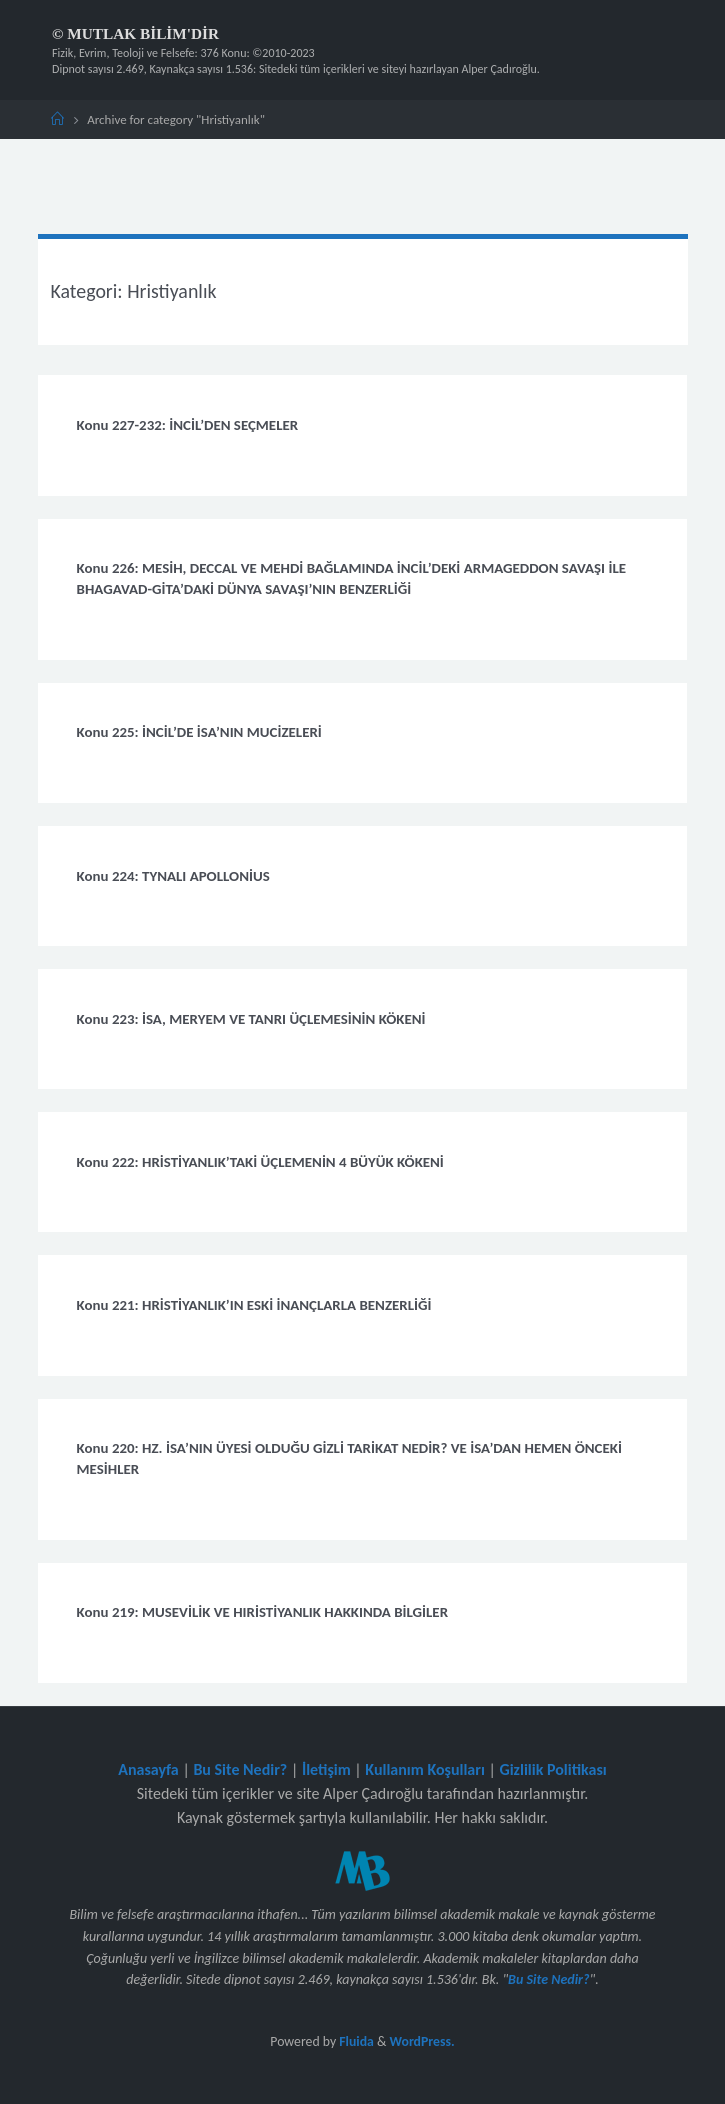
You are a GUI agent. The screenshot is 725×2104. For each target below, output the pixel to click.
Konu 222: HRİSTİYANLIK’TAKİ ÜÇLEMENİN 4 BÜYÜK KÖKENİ (260, 1162)
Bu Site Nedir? (240, 1769)
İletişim (326, 1769)
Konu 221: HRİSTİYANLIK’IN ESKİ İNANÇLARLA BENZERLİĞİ (254, 1305)
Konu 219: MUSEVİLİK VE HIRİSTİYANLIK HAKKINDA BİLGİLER (262, 1612)
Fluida (355, 2041)
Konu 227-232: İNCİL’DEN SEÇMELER (188, 425)
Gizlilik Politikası (552, 1769)
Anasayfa (148, 1769)
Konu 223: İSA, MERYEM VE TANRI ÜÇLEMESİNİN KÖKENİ (251, 1019)
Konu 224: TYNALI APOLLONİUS (173, 876)
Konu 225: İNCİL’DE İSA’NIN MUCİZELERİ (199, 732)
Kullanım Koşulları (425, 1769)
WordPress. (422, 2041)
